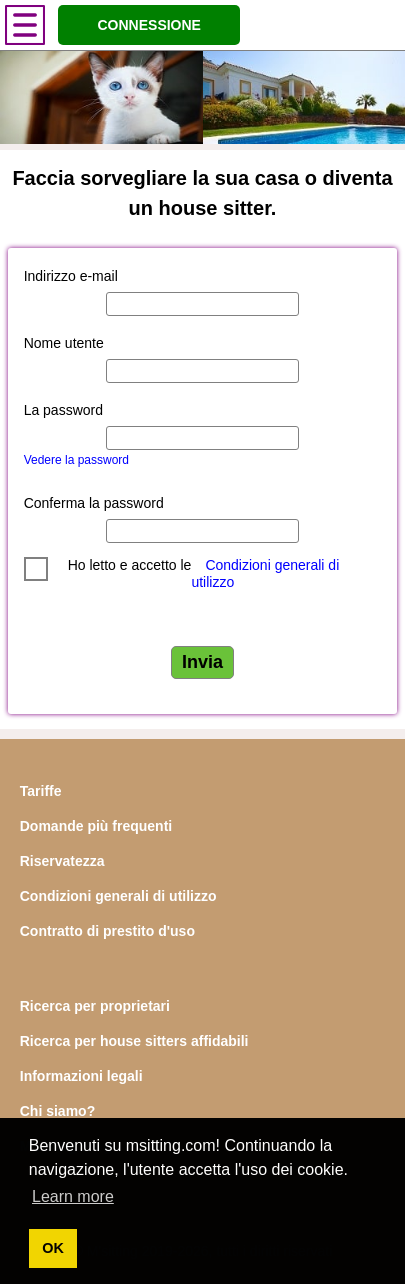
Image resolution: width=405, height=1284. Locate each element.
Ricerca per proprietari (95, 1006)
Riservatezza (62, 861)
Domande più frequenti (96, 826)
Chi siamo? (57, 1111)
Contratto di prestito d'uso (107, 931)
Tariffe (41, 791)
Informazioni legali (81, 1076)
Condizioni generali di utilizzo (118, 896)
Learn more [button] (73, 1196)
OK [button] (53, 1248)
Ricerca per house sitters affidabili (134, 1041)
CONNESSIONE (148, 25)
